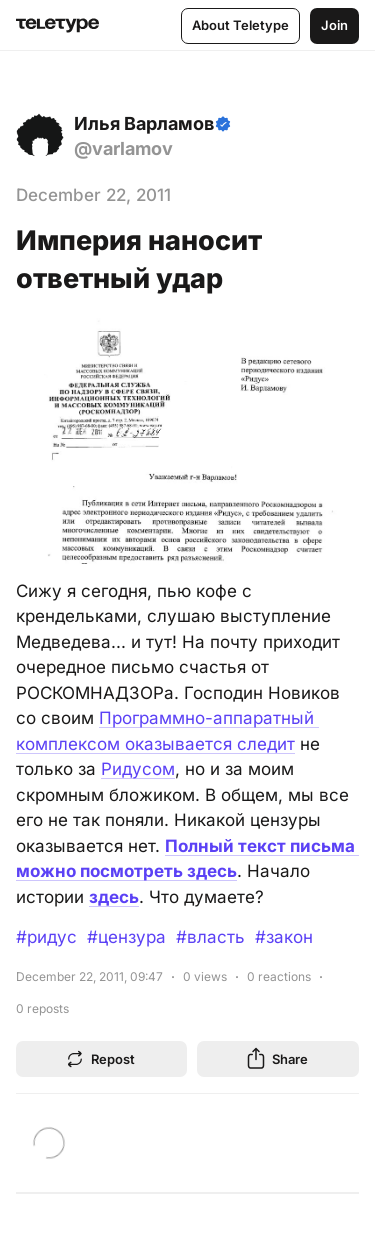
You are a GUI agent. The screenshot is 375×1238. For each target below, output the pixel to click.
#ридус (46, 937)
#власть (210, 937)
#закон (284, 937)
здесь (114, 897)
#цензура (126, 937)
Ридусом (138, 769)
